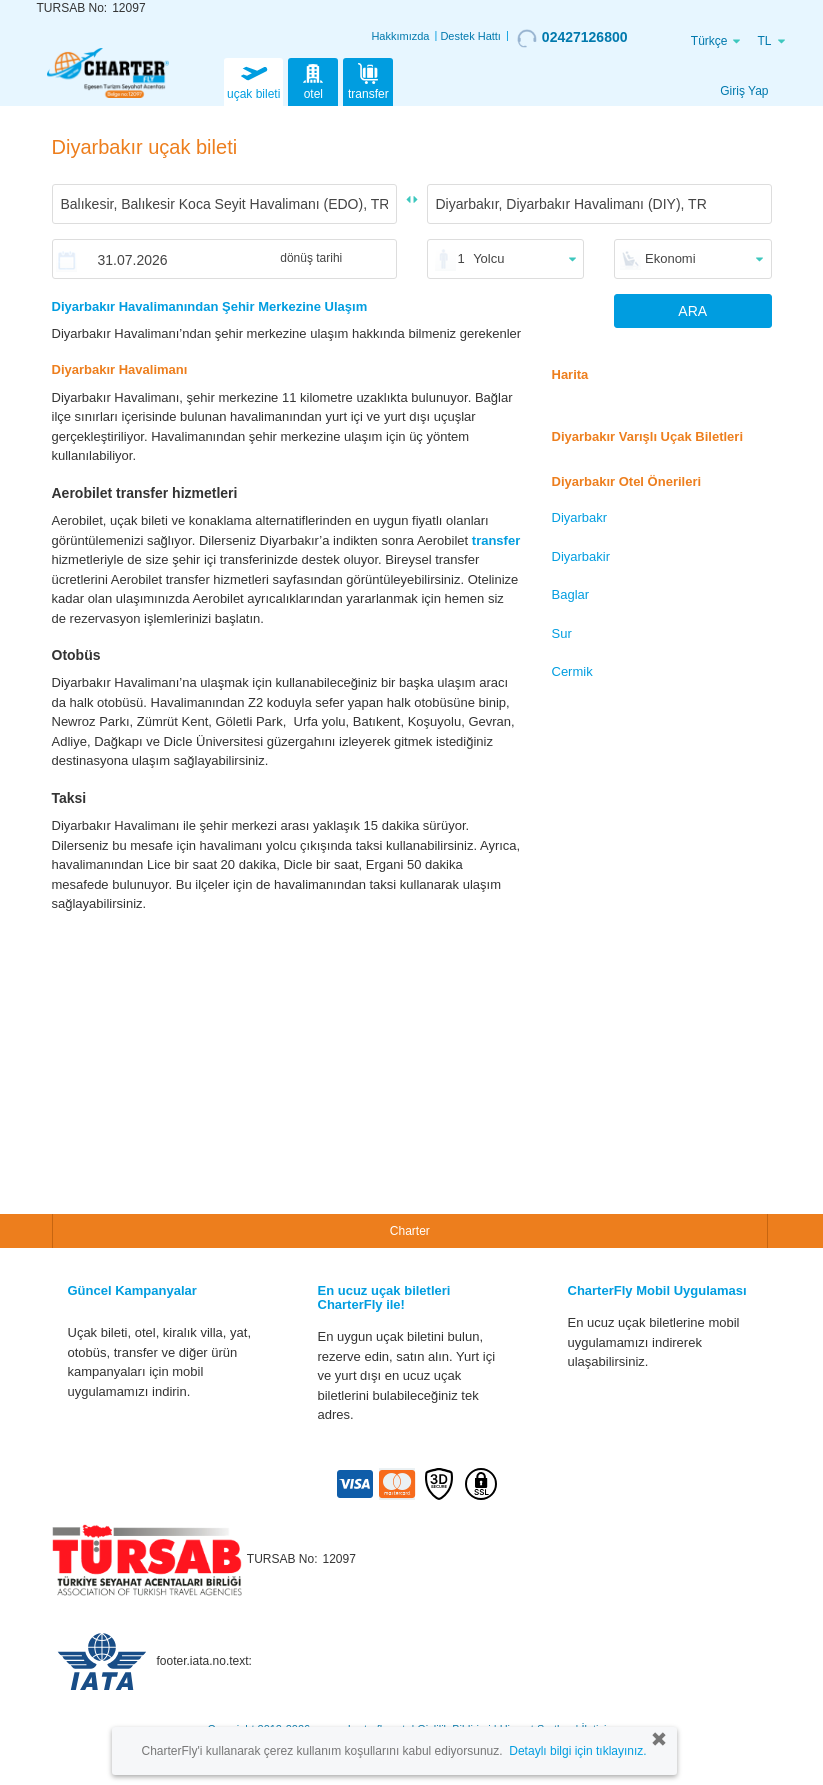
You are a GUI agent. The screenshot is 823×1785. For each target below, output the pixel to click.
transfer (368, 80)
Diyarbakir (581, 556)
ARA (692, 311)
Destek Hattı (470, 36)
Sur (562, 633)
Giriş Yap (744, 91)
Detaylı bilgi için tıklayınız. (577, 1751)
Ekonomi (670, 258)
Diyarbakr (580, 517)
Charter (410, 1231)
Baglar (571, 594)
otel (313, 80)
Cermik (572, 671)
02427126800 (572, 38)
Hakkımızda (400, 36)
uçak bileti (253, 80)
